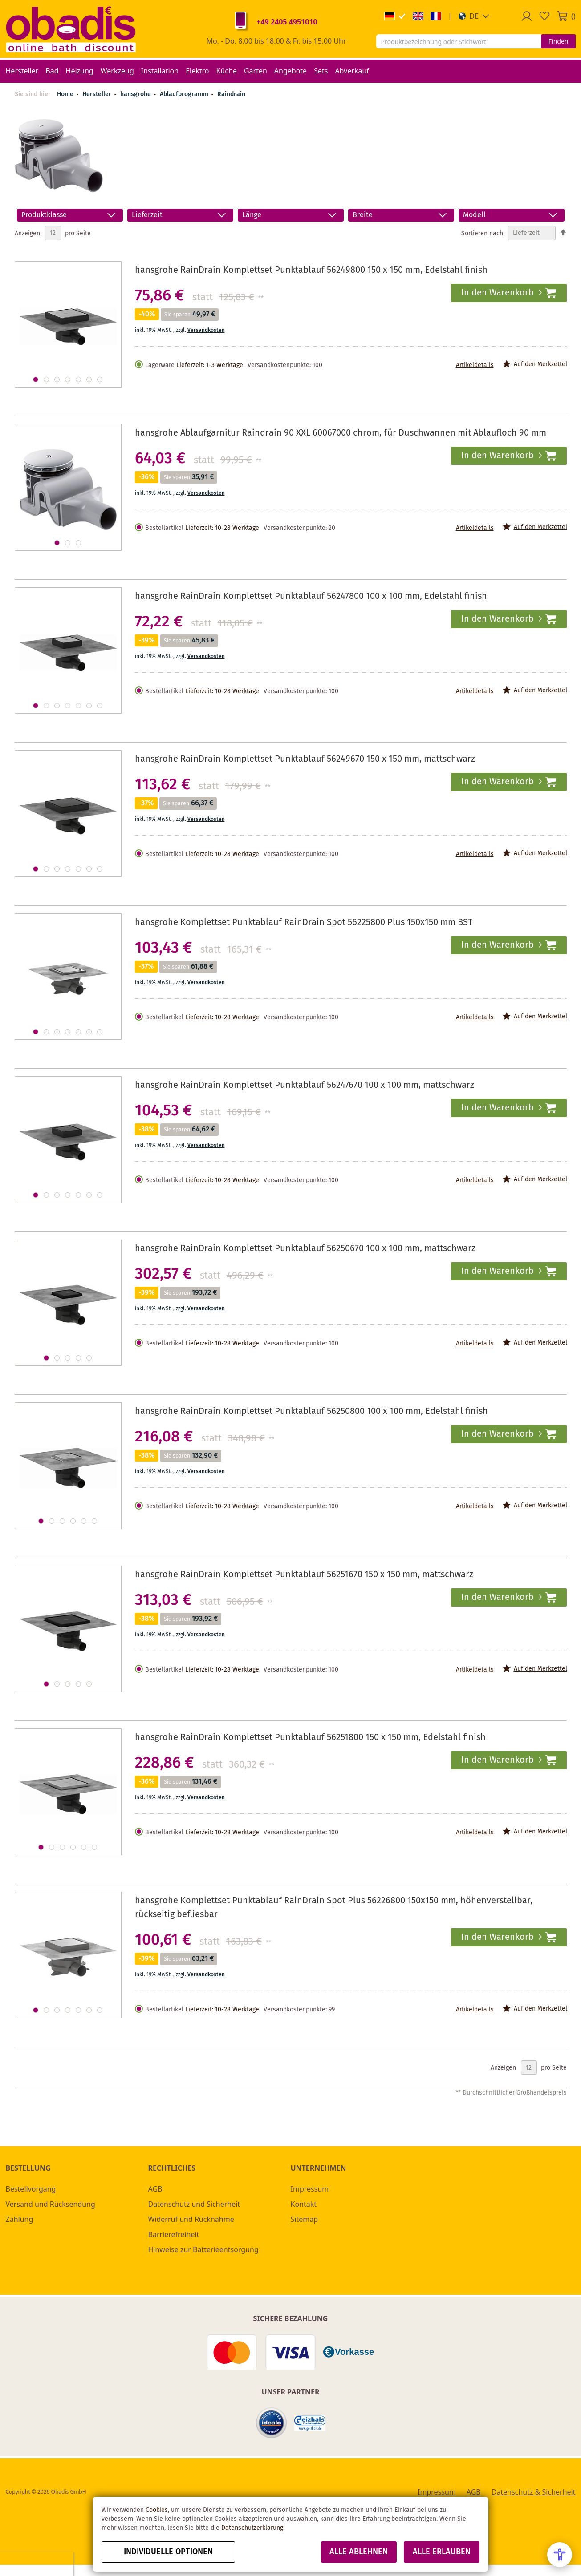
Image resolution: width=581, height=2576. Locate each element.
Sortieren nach (482, 233)
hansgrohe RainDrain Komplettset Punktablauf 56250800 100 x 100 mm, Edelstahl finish (311, 1411)
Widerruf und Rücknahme (191, 2219)
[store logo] (71, 29)
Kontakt (304, 2204)
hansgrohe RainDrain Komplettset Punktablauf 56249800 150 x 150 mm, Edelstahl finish (311, 270)
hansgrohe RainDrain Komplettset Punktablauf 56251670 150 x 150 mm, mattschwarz (304, 1575)
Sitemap (304, 2219)
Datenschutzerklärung (252, 2528)
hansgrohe (136, 94)
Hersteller (97, 94)
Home (65, 94)
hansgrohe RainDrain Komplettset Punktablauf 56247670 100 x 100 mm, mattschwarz (304, 1085)
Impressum (310, 2189)
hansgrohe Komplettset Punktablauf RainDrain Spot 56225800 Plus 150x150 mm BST (303, 922)
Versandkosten (206, 330)
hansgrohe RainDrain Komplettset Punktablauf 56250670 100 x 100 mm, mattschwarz (305, 1249)
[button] (474, 16)
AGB (155, 2189)
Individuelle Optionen (168, 2552)
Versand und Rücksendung (50, 2204)
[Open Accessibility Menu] (559, 2554)
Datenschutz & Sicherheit (534, 2492)
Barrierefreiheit (173, 2234)
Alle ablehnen (358, 2552)
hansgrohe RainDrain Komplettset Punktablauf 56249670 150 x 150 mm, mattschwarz (305, 759)
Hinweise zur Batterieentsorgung (203, 2249)
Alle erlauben (442, 2552)
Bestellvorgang (31, 2189)
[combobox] (458, 41)
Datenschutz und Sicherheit (194, 2204)
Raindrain (231, 94)
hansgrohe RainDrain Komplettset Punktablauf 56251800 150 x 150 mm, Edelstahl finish (310, 1737)
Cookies (157, 2510)
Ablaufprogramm (185, 94)
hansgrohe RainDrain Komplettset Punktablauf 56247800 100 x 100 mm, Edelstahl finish (311, 596)
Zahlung (19, 2219)
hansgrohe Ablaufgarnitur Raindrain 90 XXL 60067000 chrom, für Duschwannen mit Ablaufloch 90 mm (340, 433)
